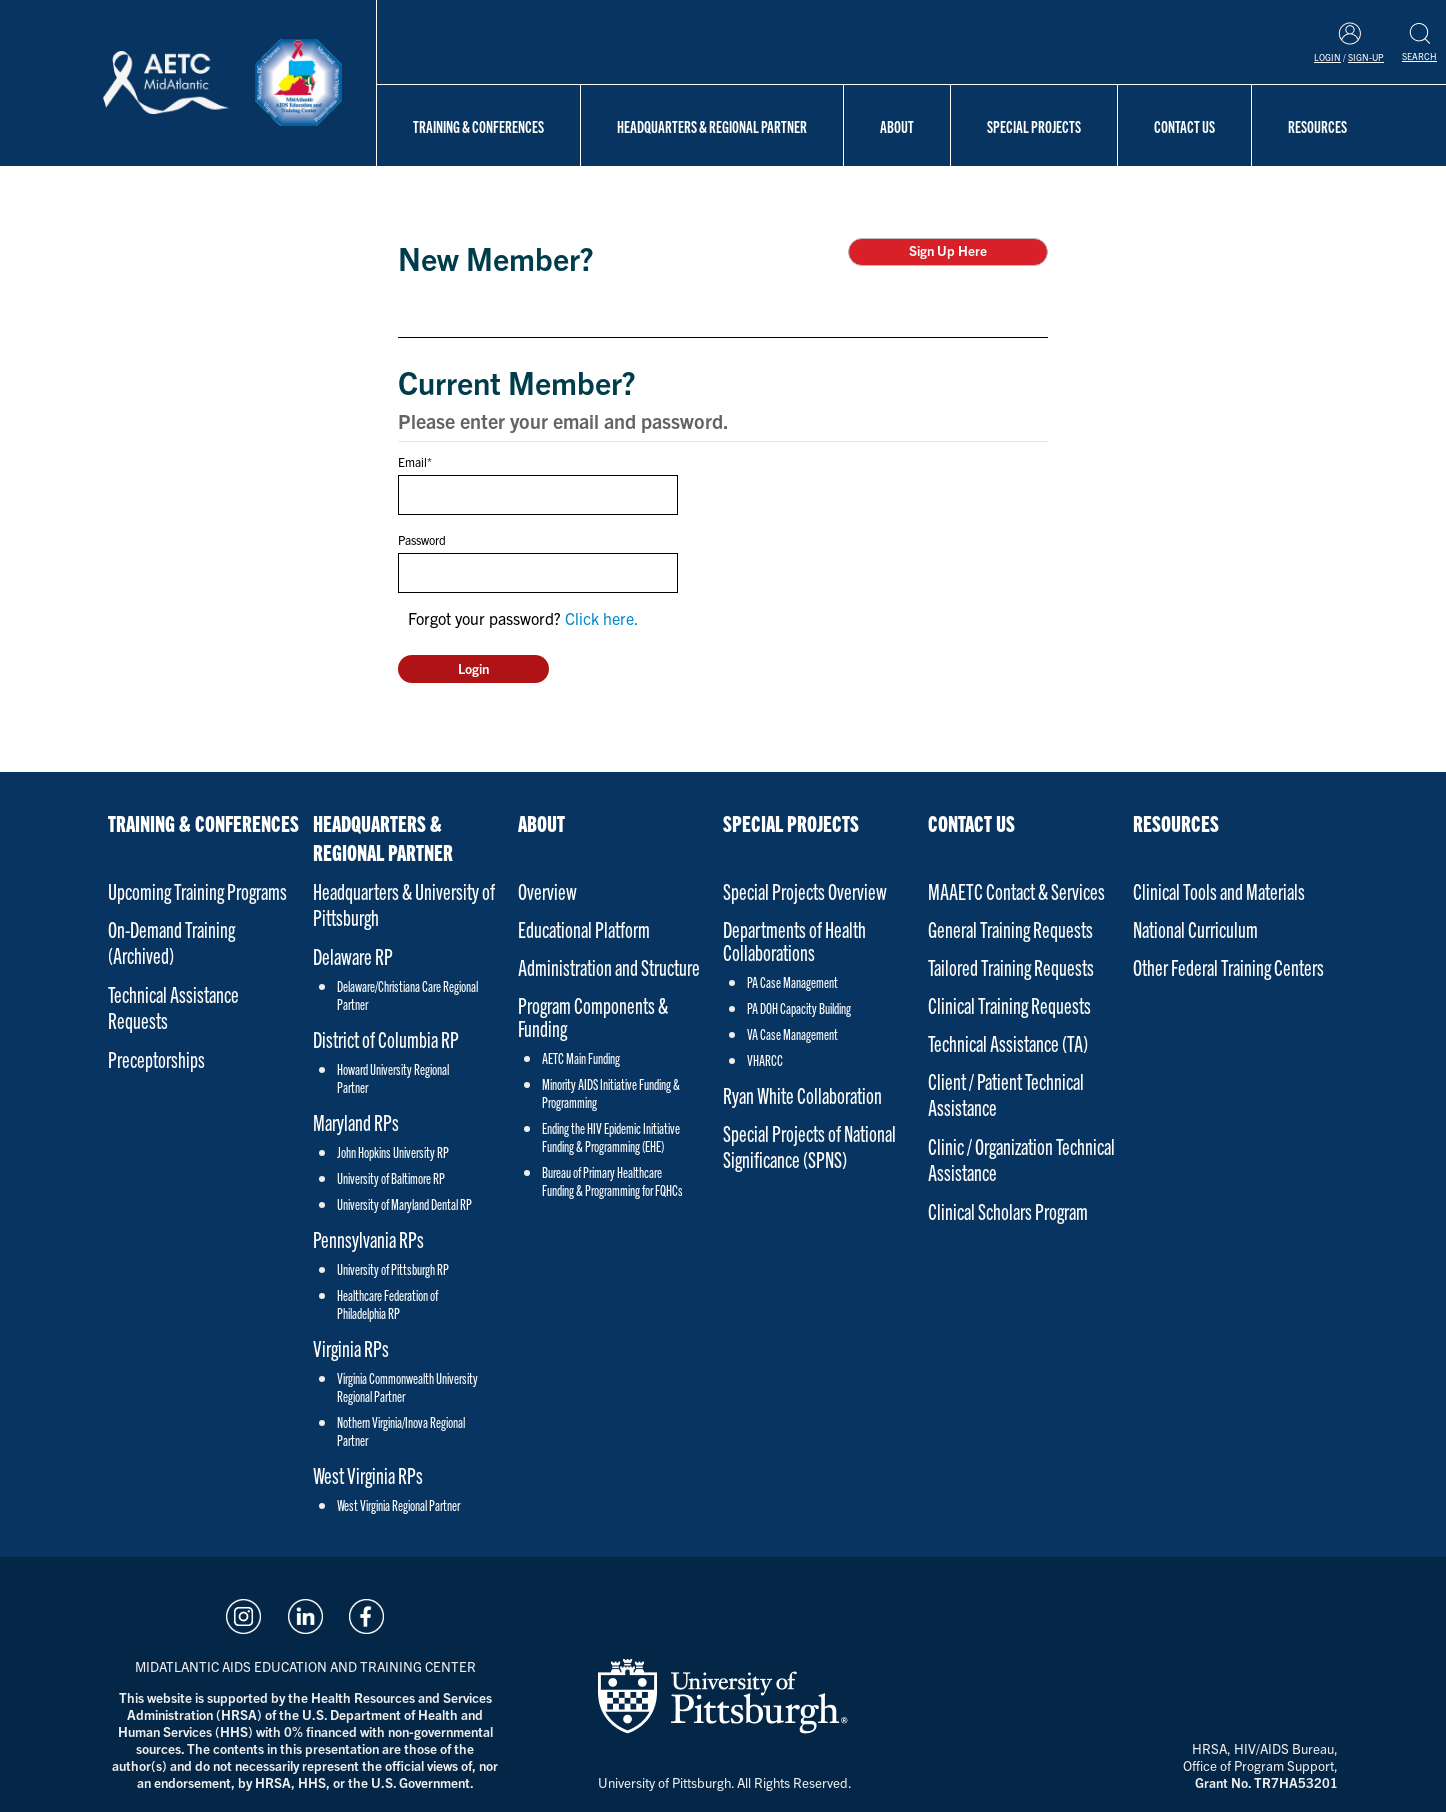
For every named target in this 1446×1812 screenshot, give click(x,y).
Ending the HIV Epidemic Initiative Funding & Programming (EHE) (611, 1137)
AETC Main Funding (581, 1058)
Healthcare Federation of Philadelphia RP (387, 1304)
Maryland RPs (356, 1121)
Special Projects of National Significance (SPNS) (809, 1145)
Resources (1317, 126)
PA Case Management (792, 982)
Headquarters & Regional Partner (712, 126)
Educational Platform (584, 928)
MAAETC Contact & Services (1016, 890)
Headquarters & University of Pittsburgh (404, 903)
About (897, 126)
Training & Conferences (478, 126)
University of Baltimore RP (391, 1178)
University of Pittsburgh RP (393, 1269)
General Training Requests (1010, 928)
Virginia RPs (351, 1347)
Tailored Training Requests (1011, 966)
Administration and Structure (609, 966)
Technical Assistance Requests (173, 1006)
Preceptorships (156, 1058)
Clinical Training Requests (1009, 1004)
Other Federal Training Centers (1228, 966)
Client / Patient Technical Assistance (1006, 1093)
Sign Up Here (948, 250)
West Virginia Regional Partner (398, 1505)
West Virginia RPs (368, 1474)
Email (412, 461)
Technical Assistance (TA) (1008, 1042)
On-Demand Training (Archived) (171, 941)
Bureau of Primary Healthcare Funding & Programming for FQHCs (612, 1181)
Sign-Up (1366, 57)
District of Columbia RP (386, 1038)
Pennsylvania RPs (368, 1238)
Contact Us (1184, 126)
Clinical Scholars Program (1008, 1210)
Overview (547, 890)
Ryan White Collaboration (802, 1094)
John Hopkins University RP (393, 1152)
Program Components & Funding (593, 1016)
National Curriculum (1195, 928)
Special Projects (1034, 126)
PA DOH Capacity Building (799, 1008)
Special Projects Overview (805, 890)
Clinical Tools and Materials (1219, 890)
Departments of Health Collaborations (794, 940)
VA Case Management (792, 1034)
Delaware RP (353, 955)
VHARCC (765, 1060)
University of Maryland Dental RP (404, 1204)
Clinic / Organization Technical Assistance (1021, 1158)
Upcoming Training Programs (197, 890)
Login (1327, 57)
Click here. (602, 618)
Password (422, 539)
